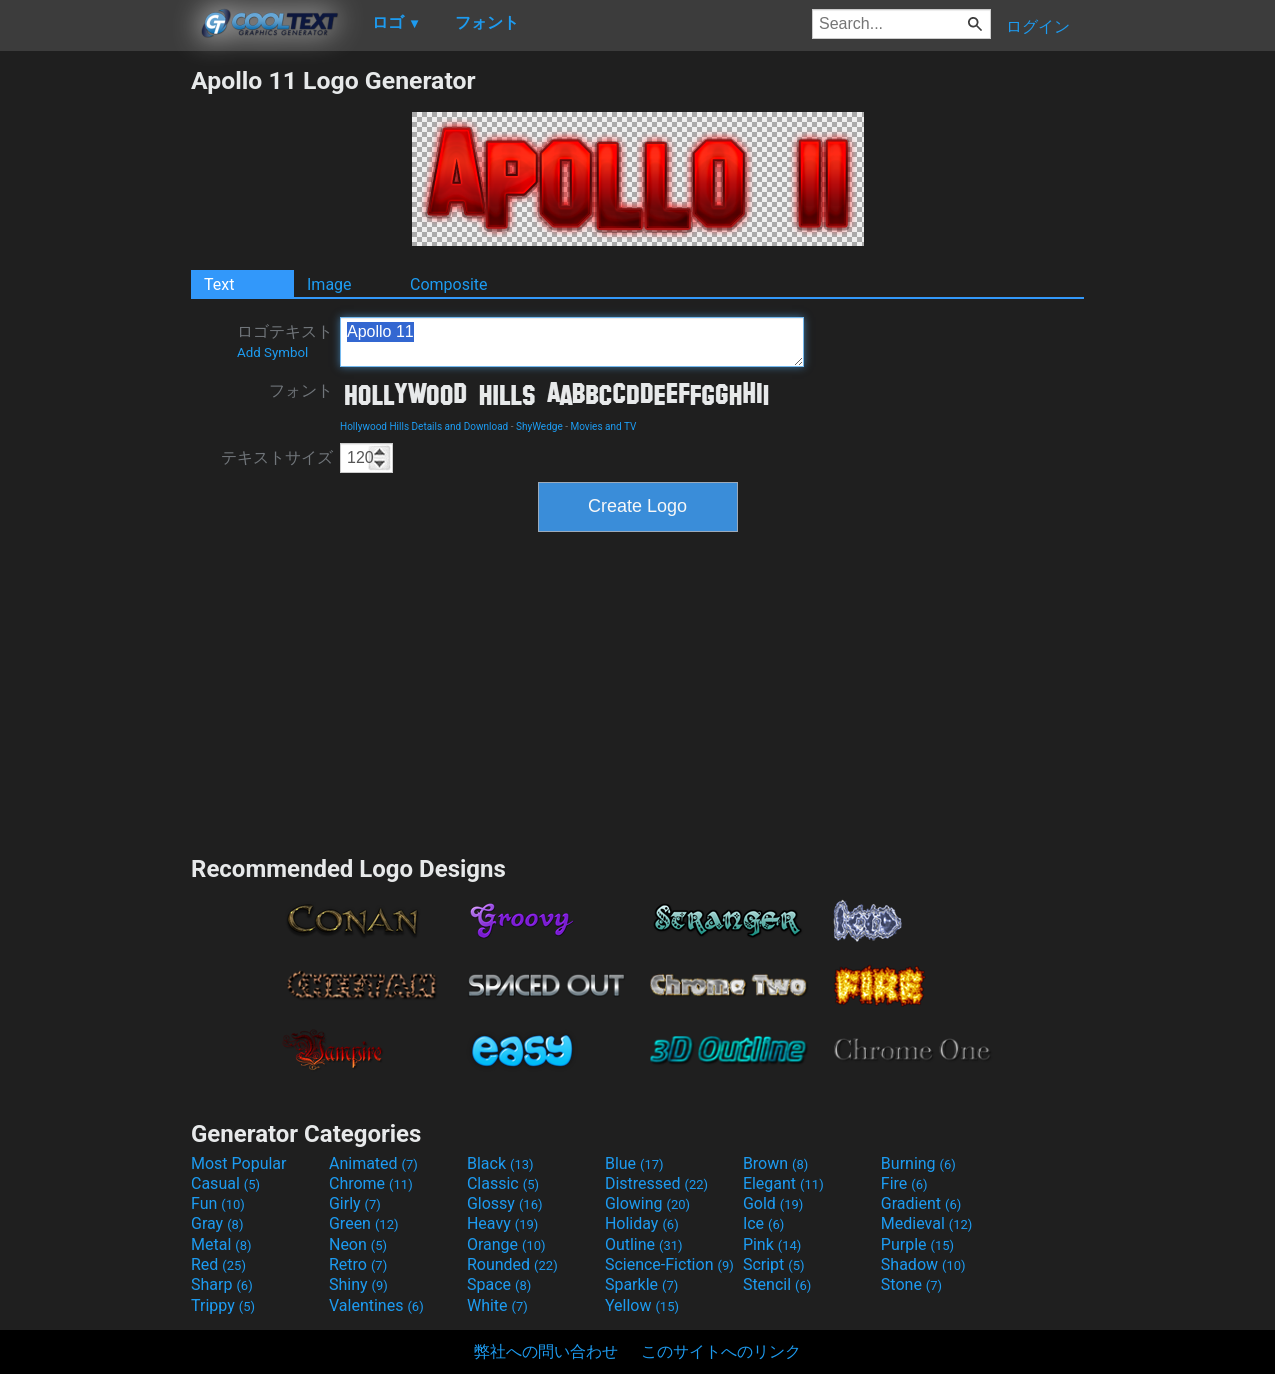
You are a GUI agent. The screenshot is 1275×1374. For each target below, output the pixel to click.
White (497, 1305)
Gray (217, 1223)
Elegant (783, 1183)
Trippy (223, 1305)
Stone (911, 1284)
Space (499, 1284)
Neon (358, 1244)
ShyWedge (539, 426)
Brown (775, 1163)
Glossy (505, 1203)
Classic (503, 1183)
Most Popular (239, 1163)
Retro (358, 1264)
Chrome (371, 1183)
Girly (355, 1203)
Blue (634, 1163)
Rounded (512, 1264)
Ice (763, 1223)
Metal (221, 1244)
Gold (773, 1203)
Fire (904, 1183)
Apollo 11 (572, 342)
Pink (772, 1244)
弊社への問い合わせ (546, 1351)
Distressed (656, 1183)
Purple (917, 1244)
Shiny (358, 1284)
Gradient (921, 1203)
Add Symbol (272, 352)
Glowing (647, 1203)
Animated (373, 1163)
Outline (644, 1244)
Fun (218, 1203)
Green (364, 1223)
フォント (301, 390)
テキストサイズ (277, 457)
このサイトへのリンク (721, 1351)
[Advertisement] (95, 366)
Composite (449, 284)
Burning (918, 1163)
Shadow (923, 1264)
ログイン (1038, 26)
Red (218, 1264)
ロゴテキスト (285, 341)
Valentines (376, 1305)
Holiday (642, 1223)
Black (500, 1163)
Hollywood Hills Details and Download (424, 426)
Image (329, 284)
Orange (506, 1244)
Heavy (502, 1223)
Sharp (222, 1284)
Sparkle (641, 1284)
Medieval (927, 1223)
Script (774, 1264)
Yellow (642, 1305)
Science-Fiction (669, 1264)
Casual (225, 1183)
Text (219, 284)
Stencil (777, 1284)
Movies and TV (603, 426)
